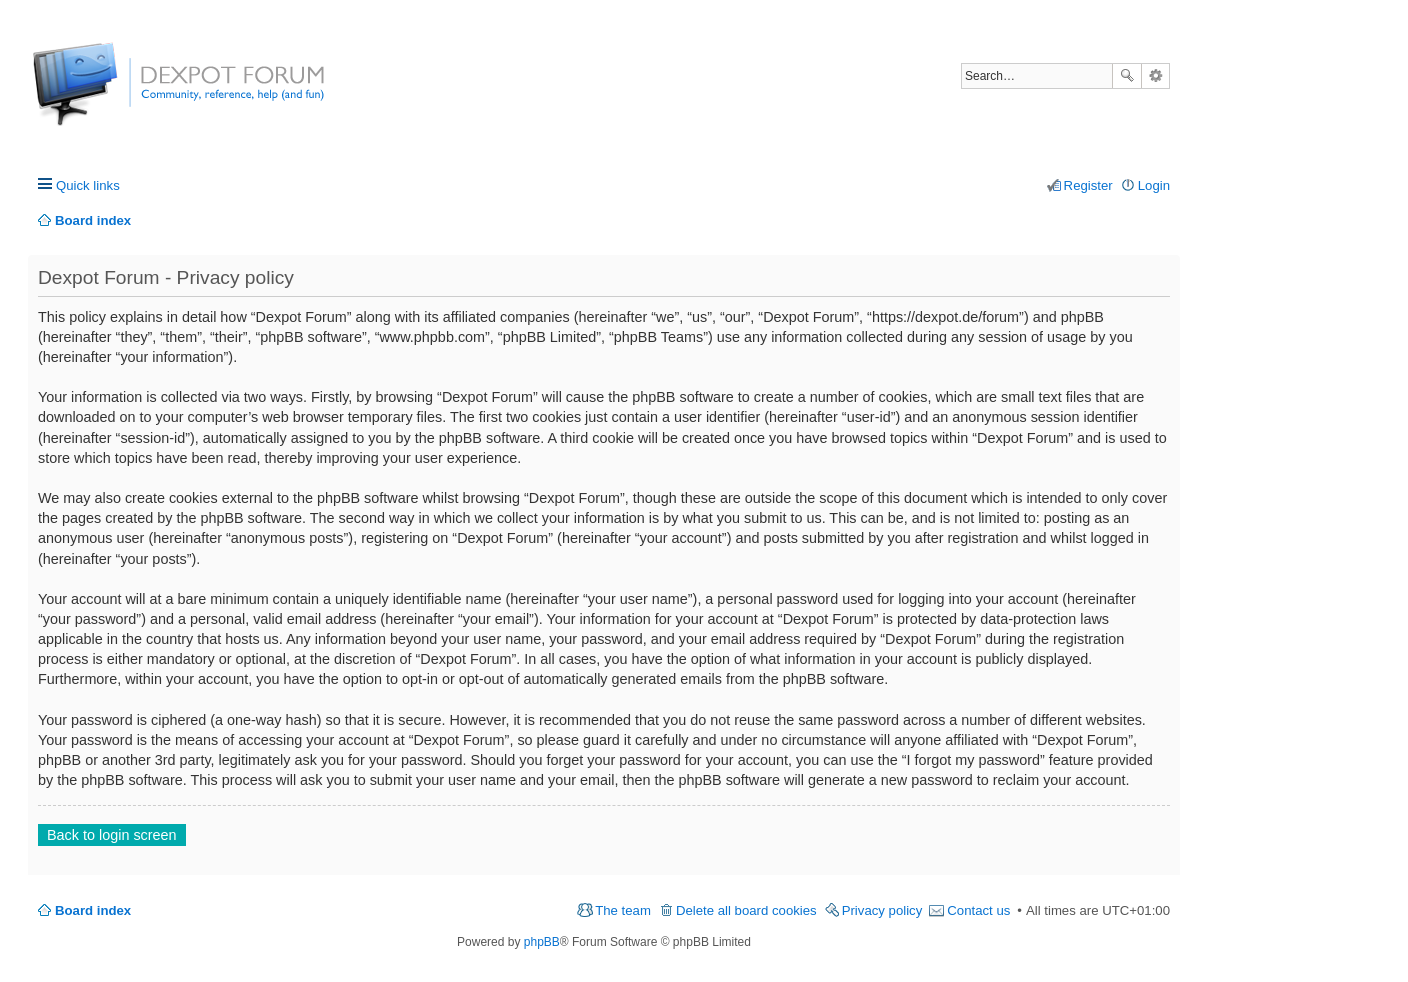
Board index (93, 910)
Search (1127, 76)
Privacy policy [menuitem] (882, 910)
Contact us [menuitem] (978, 910)
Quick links (88, 185)
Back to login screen (112, 835)
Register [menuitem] (1088, 185)
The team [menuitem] (623, 910)
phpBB (542, 942)
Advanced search (1155, 76)
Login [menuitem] (1154, 185)
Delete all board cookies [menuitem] (746, 910)
